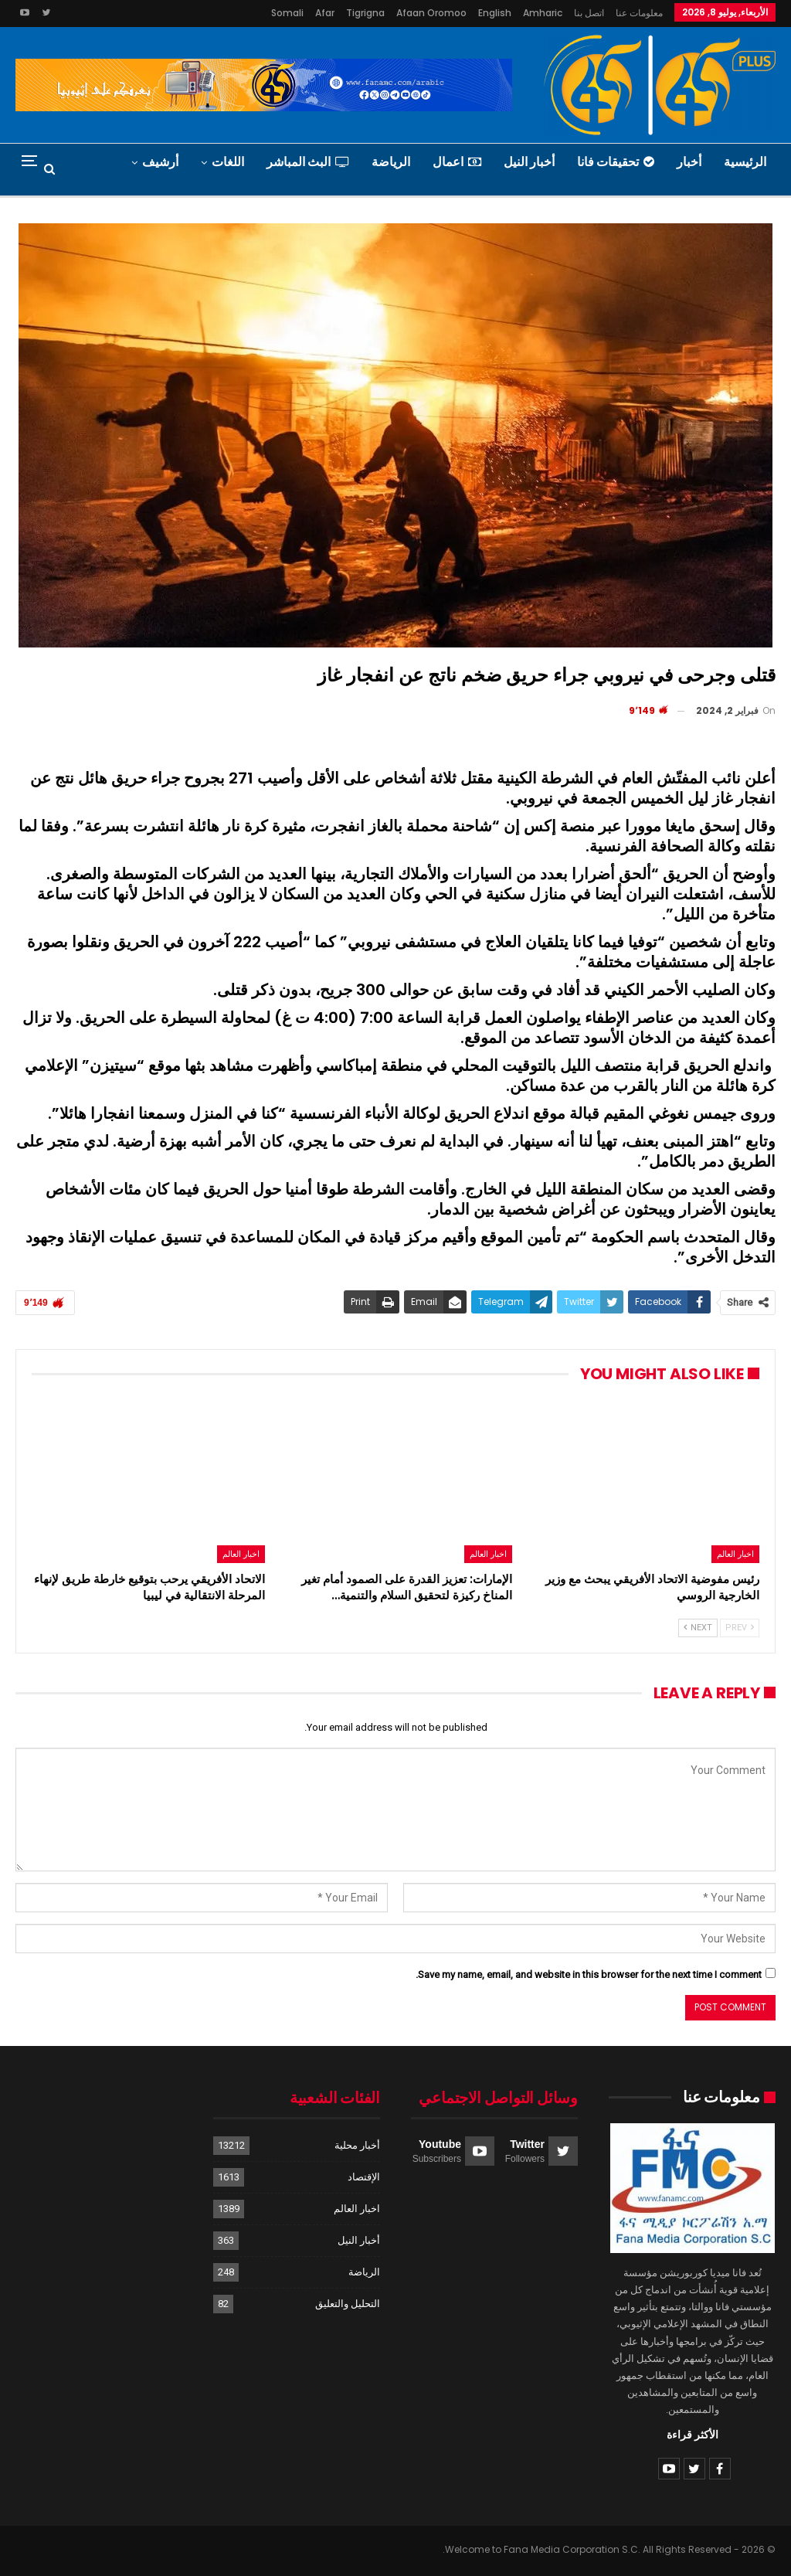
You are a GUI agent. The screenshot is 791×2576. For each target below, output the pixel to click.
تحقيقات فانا (615, 162)
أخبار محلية (357, 2145)
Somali (287, 12)
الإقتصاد (364, 2177)
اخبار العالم (735, 1554)
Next (698, 1628)
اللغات (228, 162)
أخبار (689, 162)
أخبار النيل (529, 162)
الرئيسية (745, 162)
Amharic (542, 12)
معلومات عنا (639, 12)
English (494, 12)
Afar (324, 12)
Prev (739, 1628)
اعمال (457, 162)
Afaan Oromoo (431, 12)
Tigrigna (365, 12)
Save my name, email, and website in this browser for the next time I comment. (589, 1974)
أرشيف (160, 162)
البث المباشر (307, 162)
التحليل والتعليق (347, 2303)
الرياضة (391, 162)
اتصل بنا (589, 12)
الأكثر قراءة (692, 2434)
